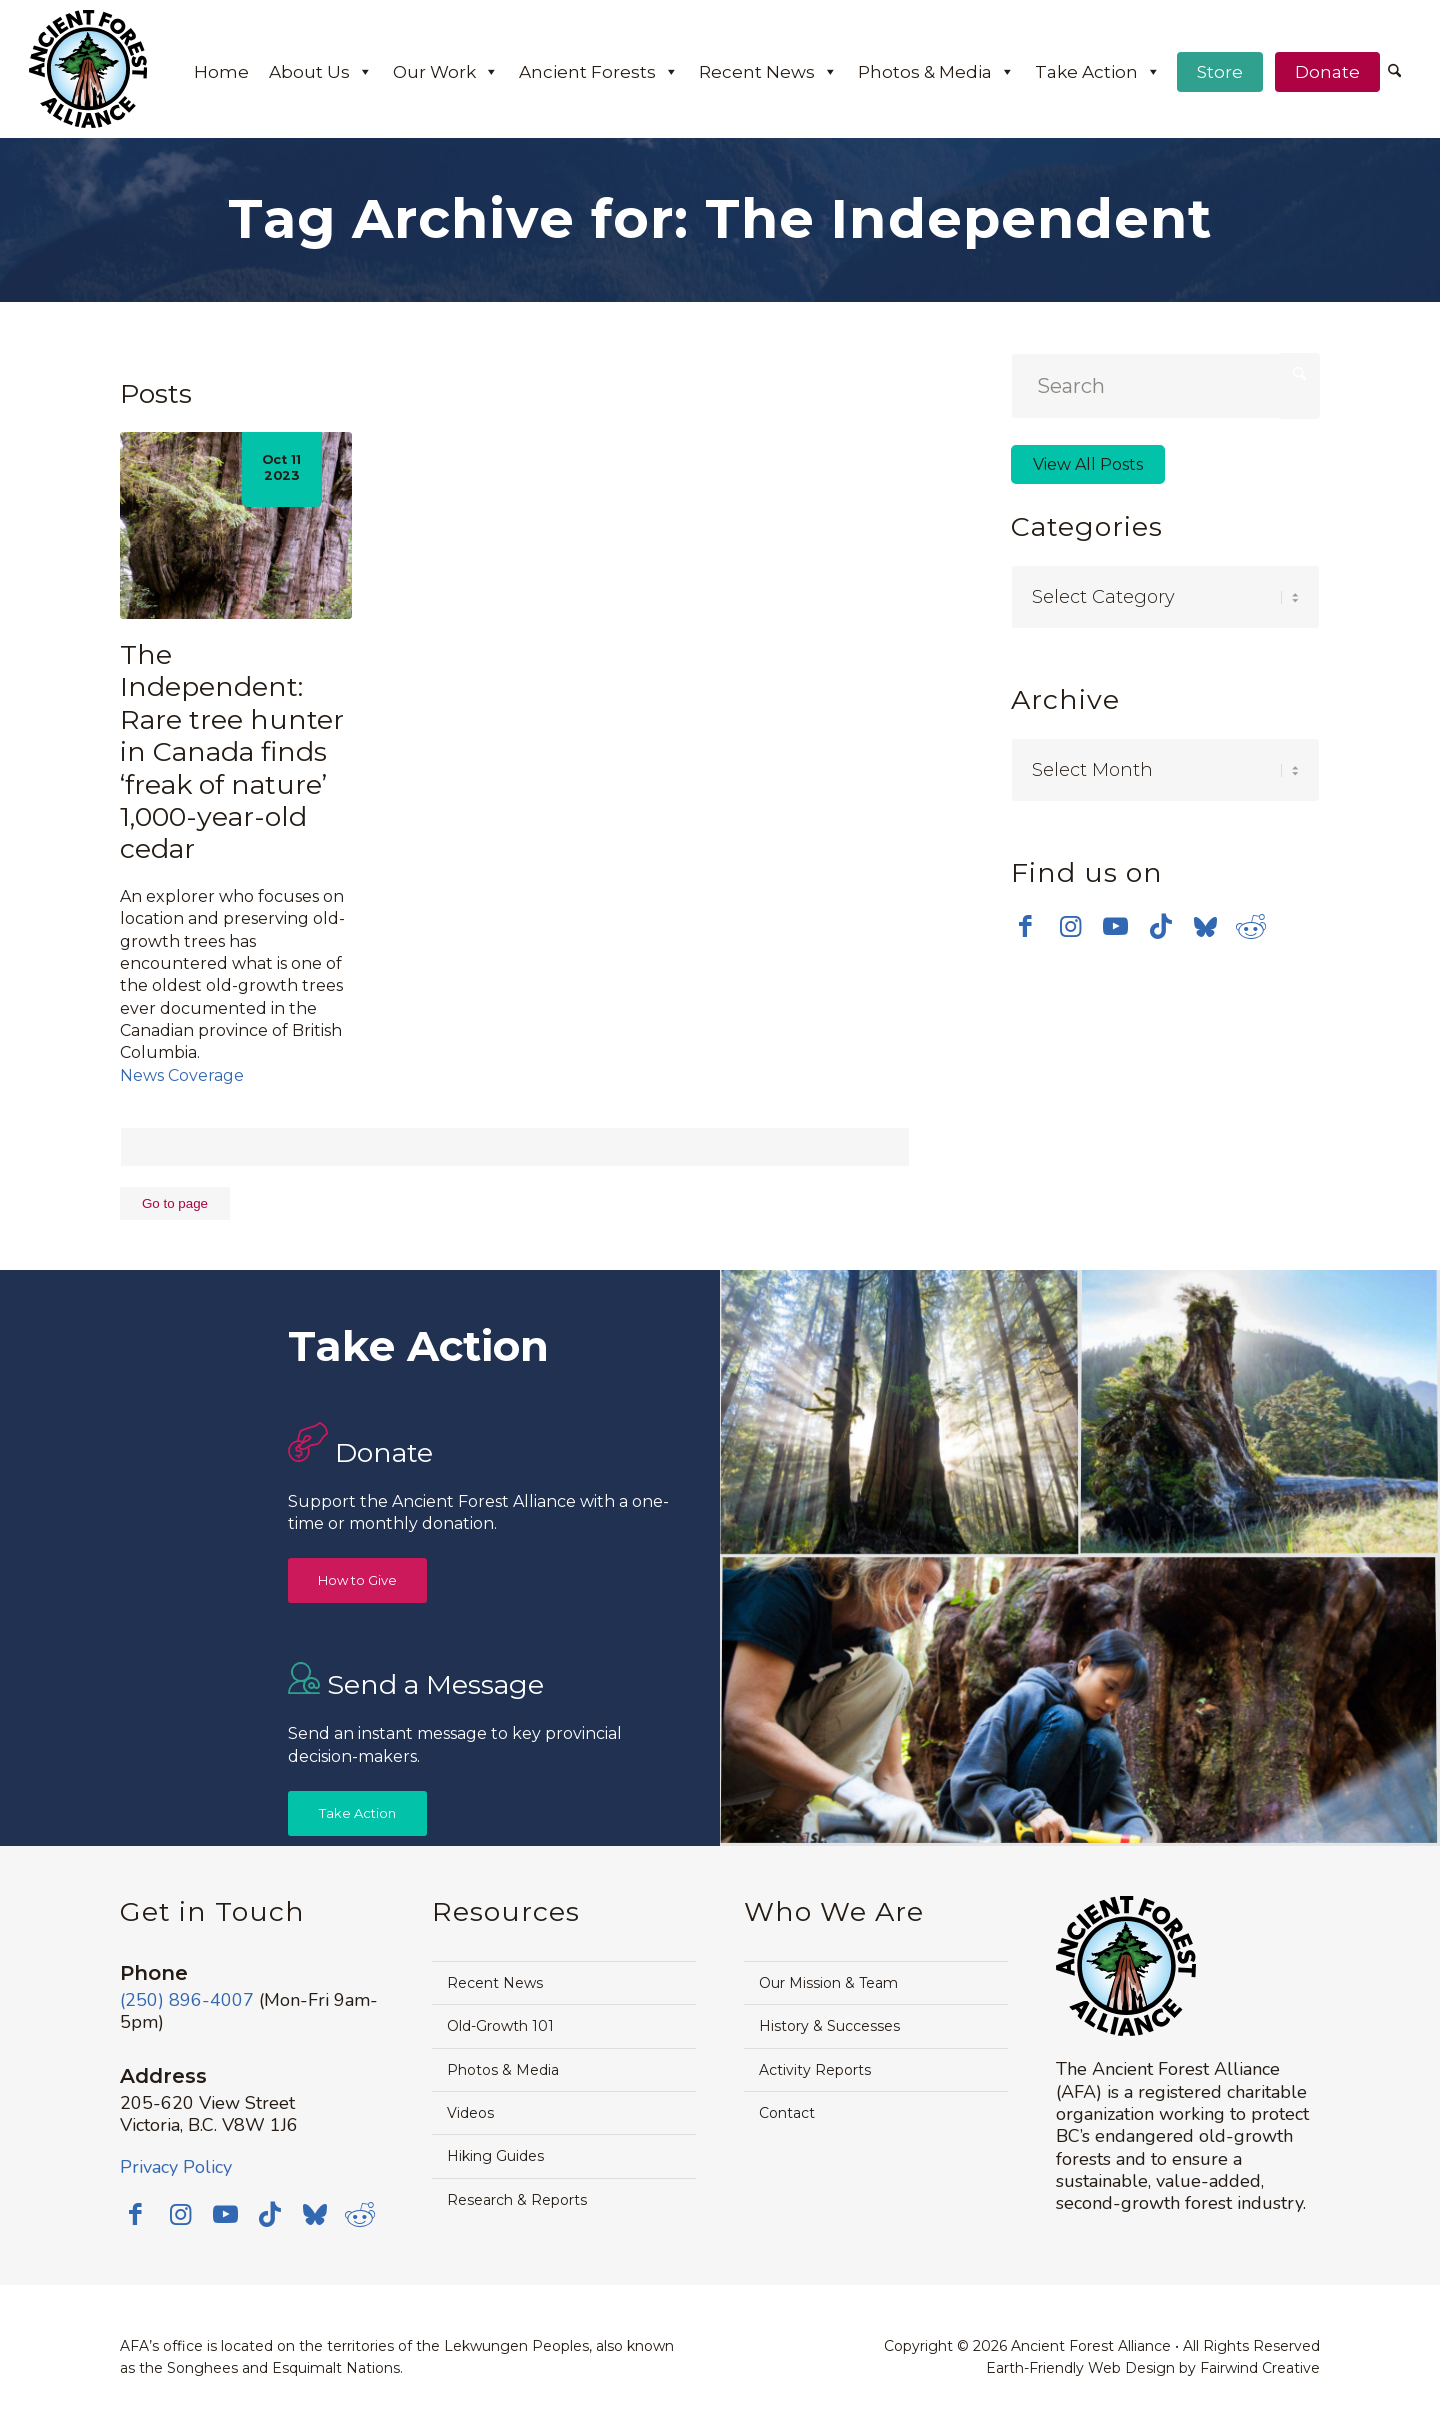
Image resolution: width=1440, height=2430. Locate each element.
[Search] (1394, 72)
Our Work (446, 72)
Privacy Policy (176, 2167)
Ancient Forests (599, 72)
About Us (321, 72)
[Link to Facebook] (1025, 922)
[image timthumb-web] (1260, 1414)
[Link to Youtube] (1115, 922)
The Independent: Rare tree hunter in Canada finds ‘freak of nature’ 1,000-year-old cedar (232, 751)
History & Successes (829, 2026)
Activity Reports (815, 2070)
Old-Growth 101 (500, 2026)
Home (221, 72)
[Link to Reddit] (1250, 922)
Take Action (1098, 72)
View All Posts (1088, 464)
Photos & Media (936, 72)
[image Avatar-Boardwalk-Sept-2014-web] (1079, 1702)
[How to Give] (357, 1580)
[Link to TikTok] (1160, 922)
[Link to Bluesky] (1205, 924)
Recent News (768, 72)
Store (1220, 72)
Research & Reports (517, 2200)
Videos (470, 2113)
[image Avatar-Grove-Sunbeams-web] (900, 1414)
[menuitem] (1394, 73)
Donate (1327, 72)
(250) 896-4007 (187, 2000)
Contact (787, 2113)
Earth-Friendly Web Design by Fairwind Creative (1153, 2368)
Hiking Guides (495, 2156)
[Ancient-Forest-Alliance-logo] (88, 69)
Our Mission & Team (828, 1983)
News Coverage (182, 1075)
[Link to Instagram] (1070, 922)
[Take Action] (357, 1813)
